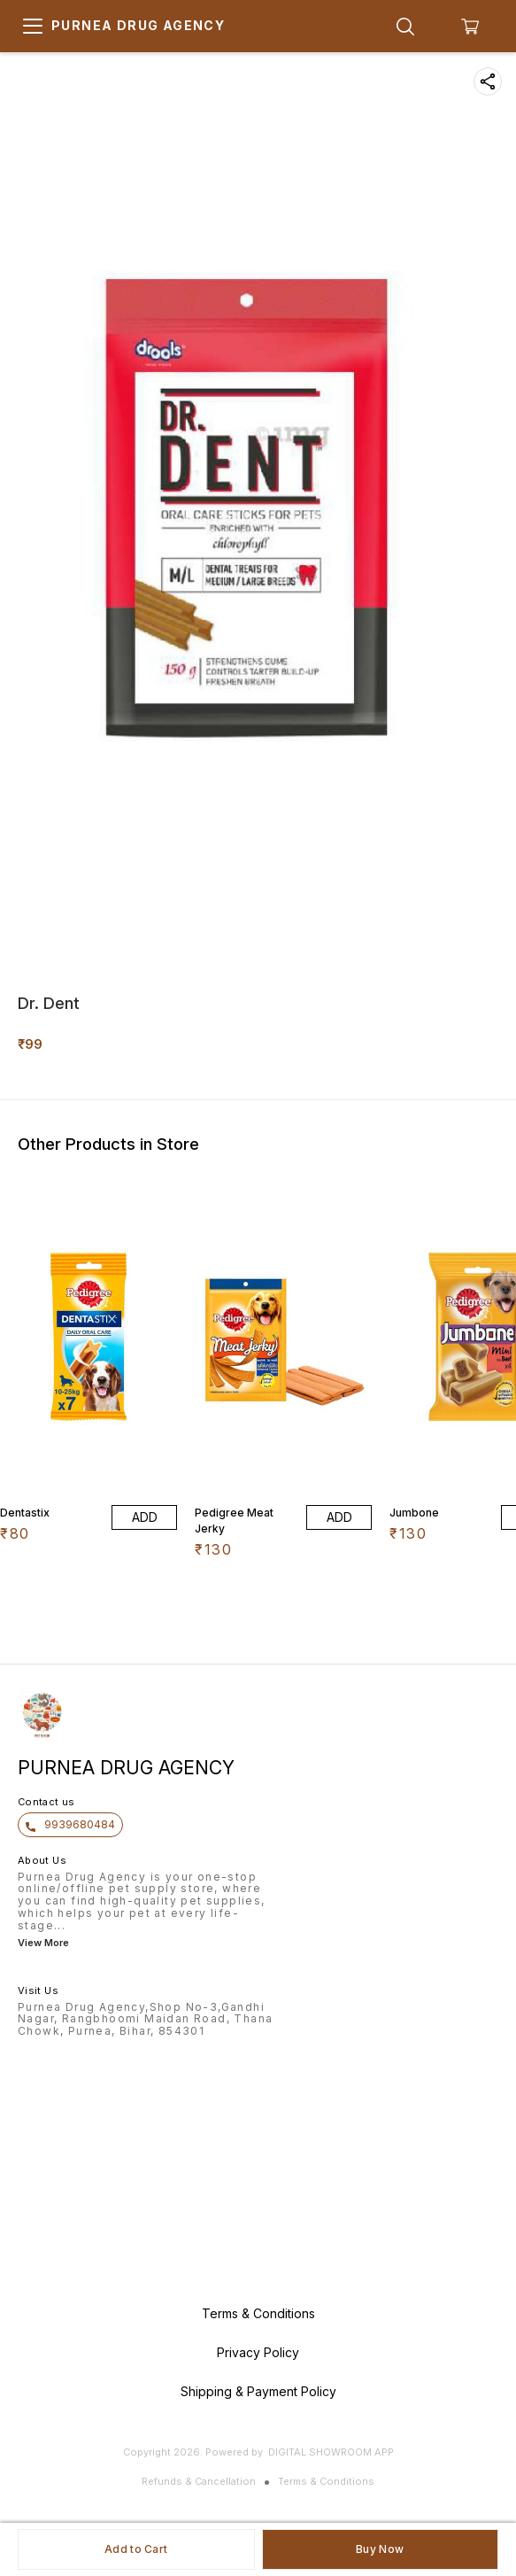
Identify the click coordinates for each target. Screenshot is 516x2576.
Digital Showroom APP (331, 2452)
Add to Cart (135, 2549)
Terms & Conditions (326, 2481)
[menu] (32, 26)
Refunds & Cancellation (199, 2481)
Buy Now (380, 2549)
